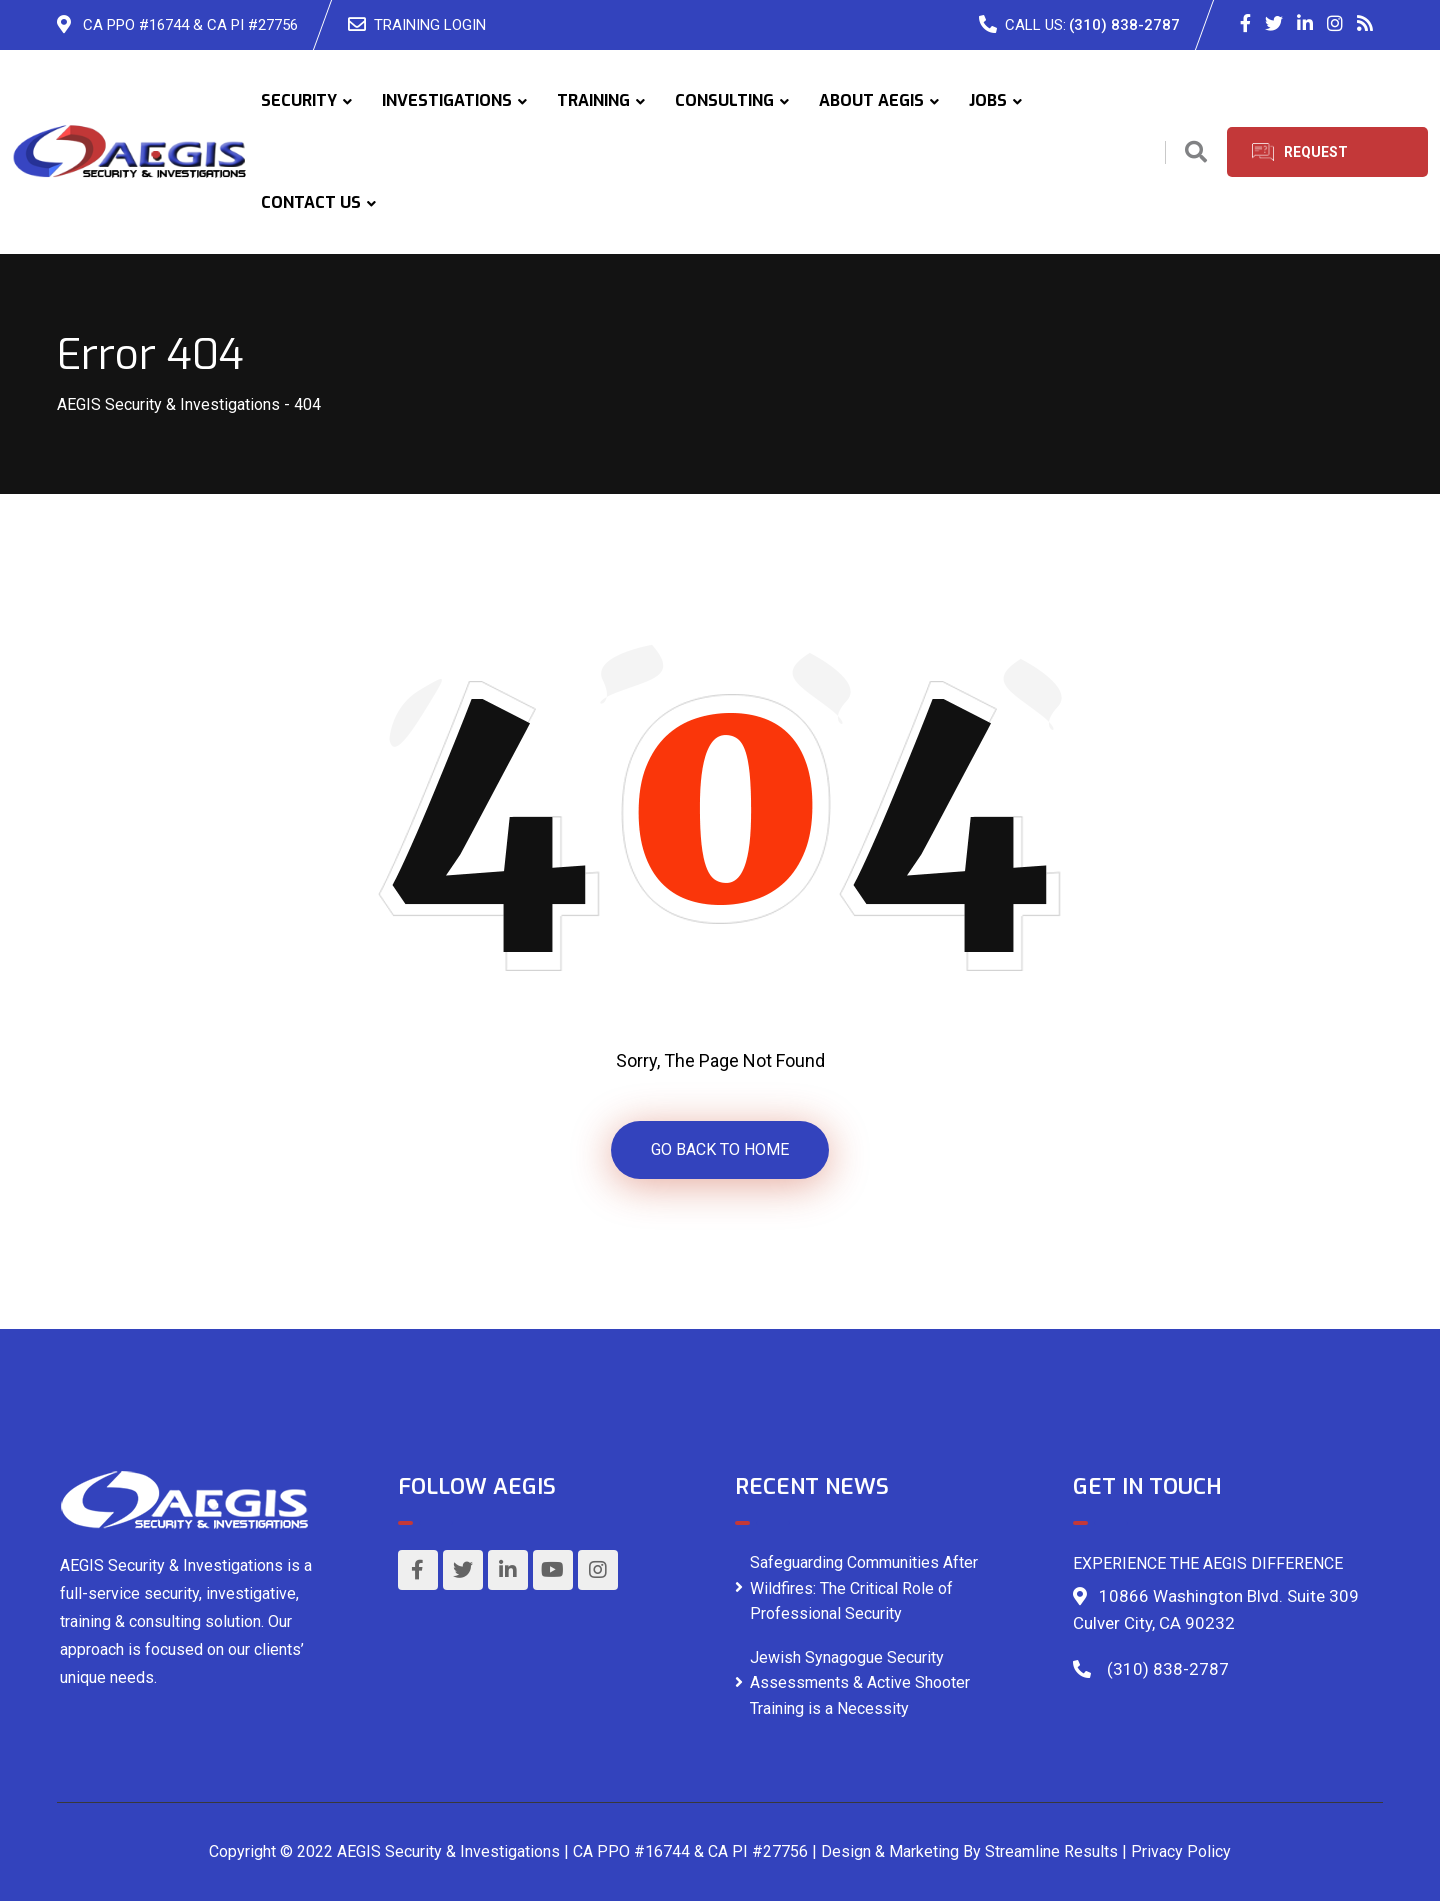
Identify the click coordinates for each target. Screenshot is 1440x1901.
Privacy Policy (1181, 1851)
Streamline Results (1051, 1851)
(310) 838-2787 (1124, 25)
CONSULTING (724, 100)
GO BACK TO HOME (720, 1149)
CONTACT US (311, 202)
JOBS (988, 100)
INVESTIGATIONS (447, 100)
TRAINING (593, 100)
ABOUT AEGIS (871, 100)
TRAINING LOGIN (430, 25)
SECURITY (299, 100)
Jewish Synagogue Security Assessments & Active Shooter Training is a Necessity (860, 1683)
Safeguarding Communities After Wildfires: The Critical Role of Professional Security (864, 1588)
